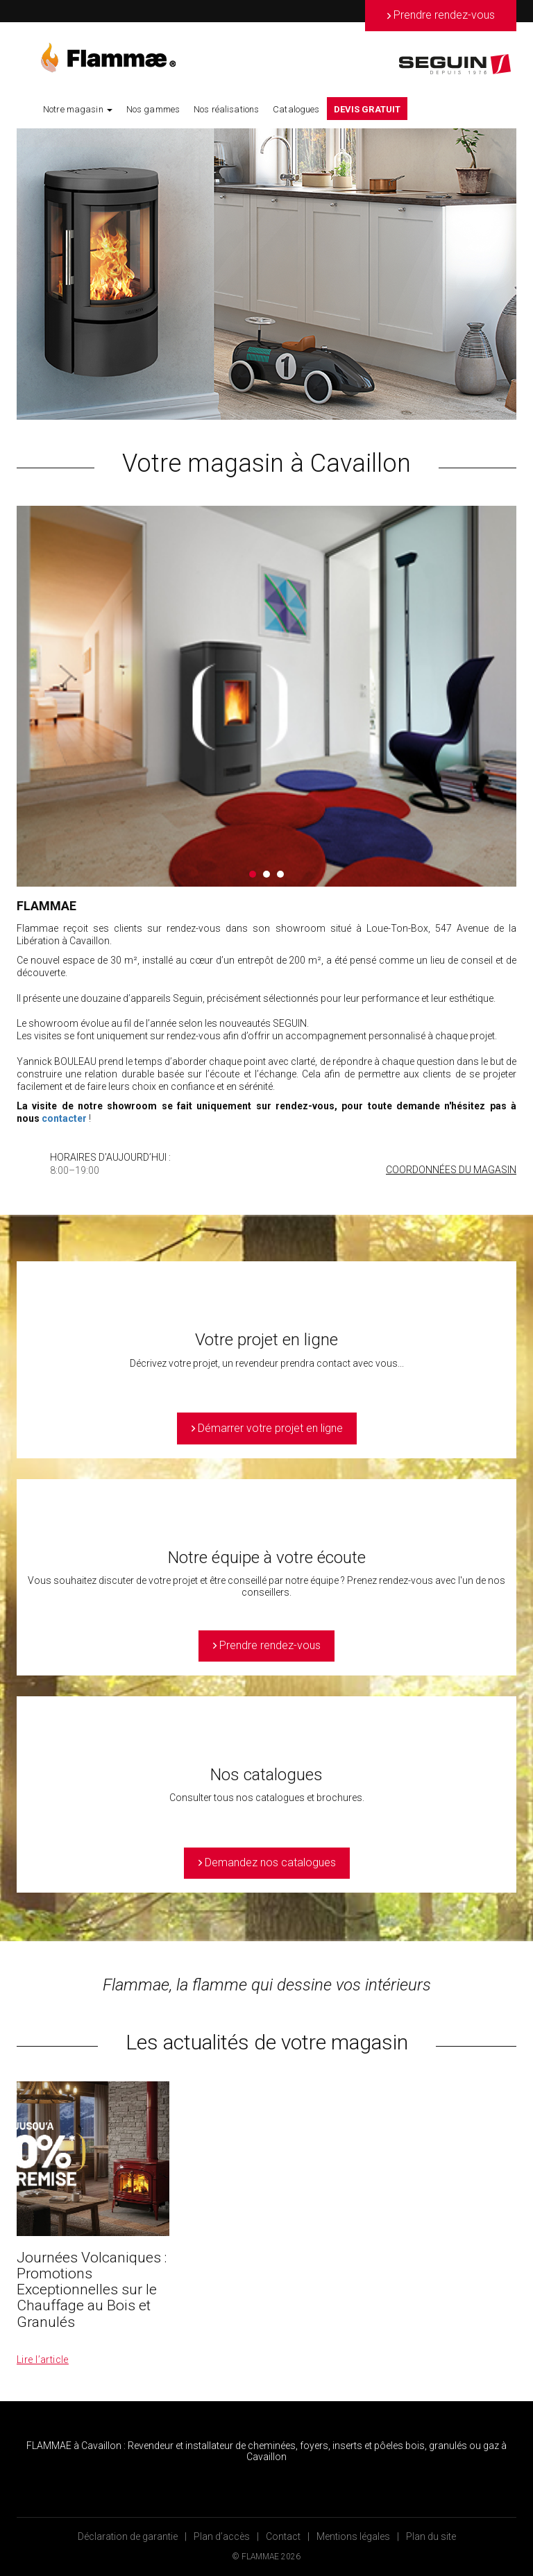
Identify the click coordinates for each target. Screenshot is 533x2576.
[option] (266, 274)
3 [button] (280, 874)
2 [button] (266, 874)
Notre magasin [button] (77, 109)
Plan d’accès (222, 2536)
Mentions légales (353, 2536)
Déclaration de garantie (128, 2536)
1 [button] (252, 874)
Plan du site (431, 2536)
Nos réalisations (226, 109)
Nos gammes (153, 109)
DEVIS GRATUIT (367, 109)
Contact (283, 2536)
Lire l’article (43, 2359)
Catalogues (296, 109)
